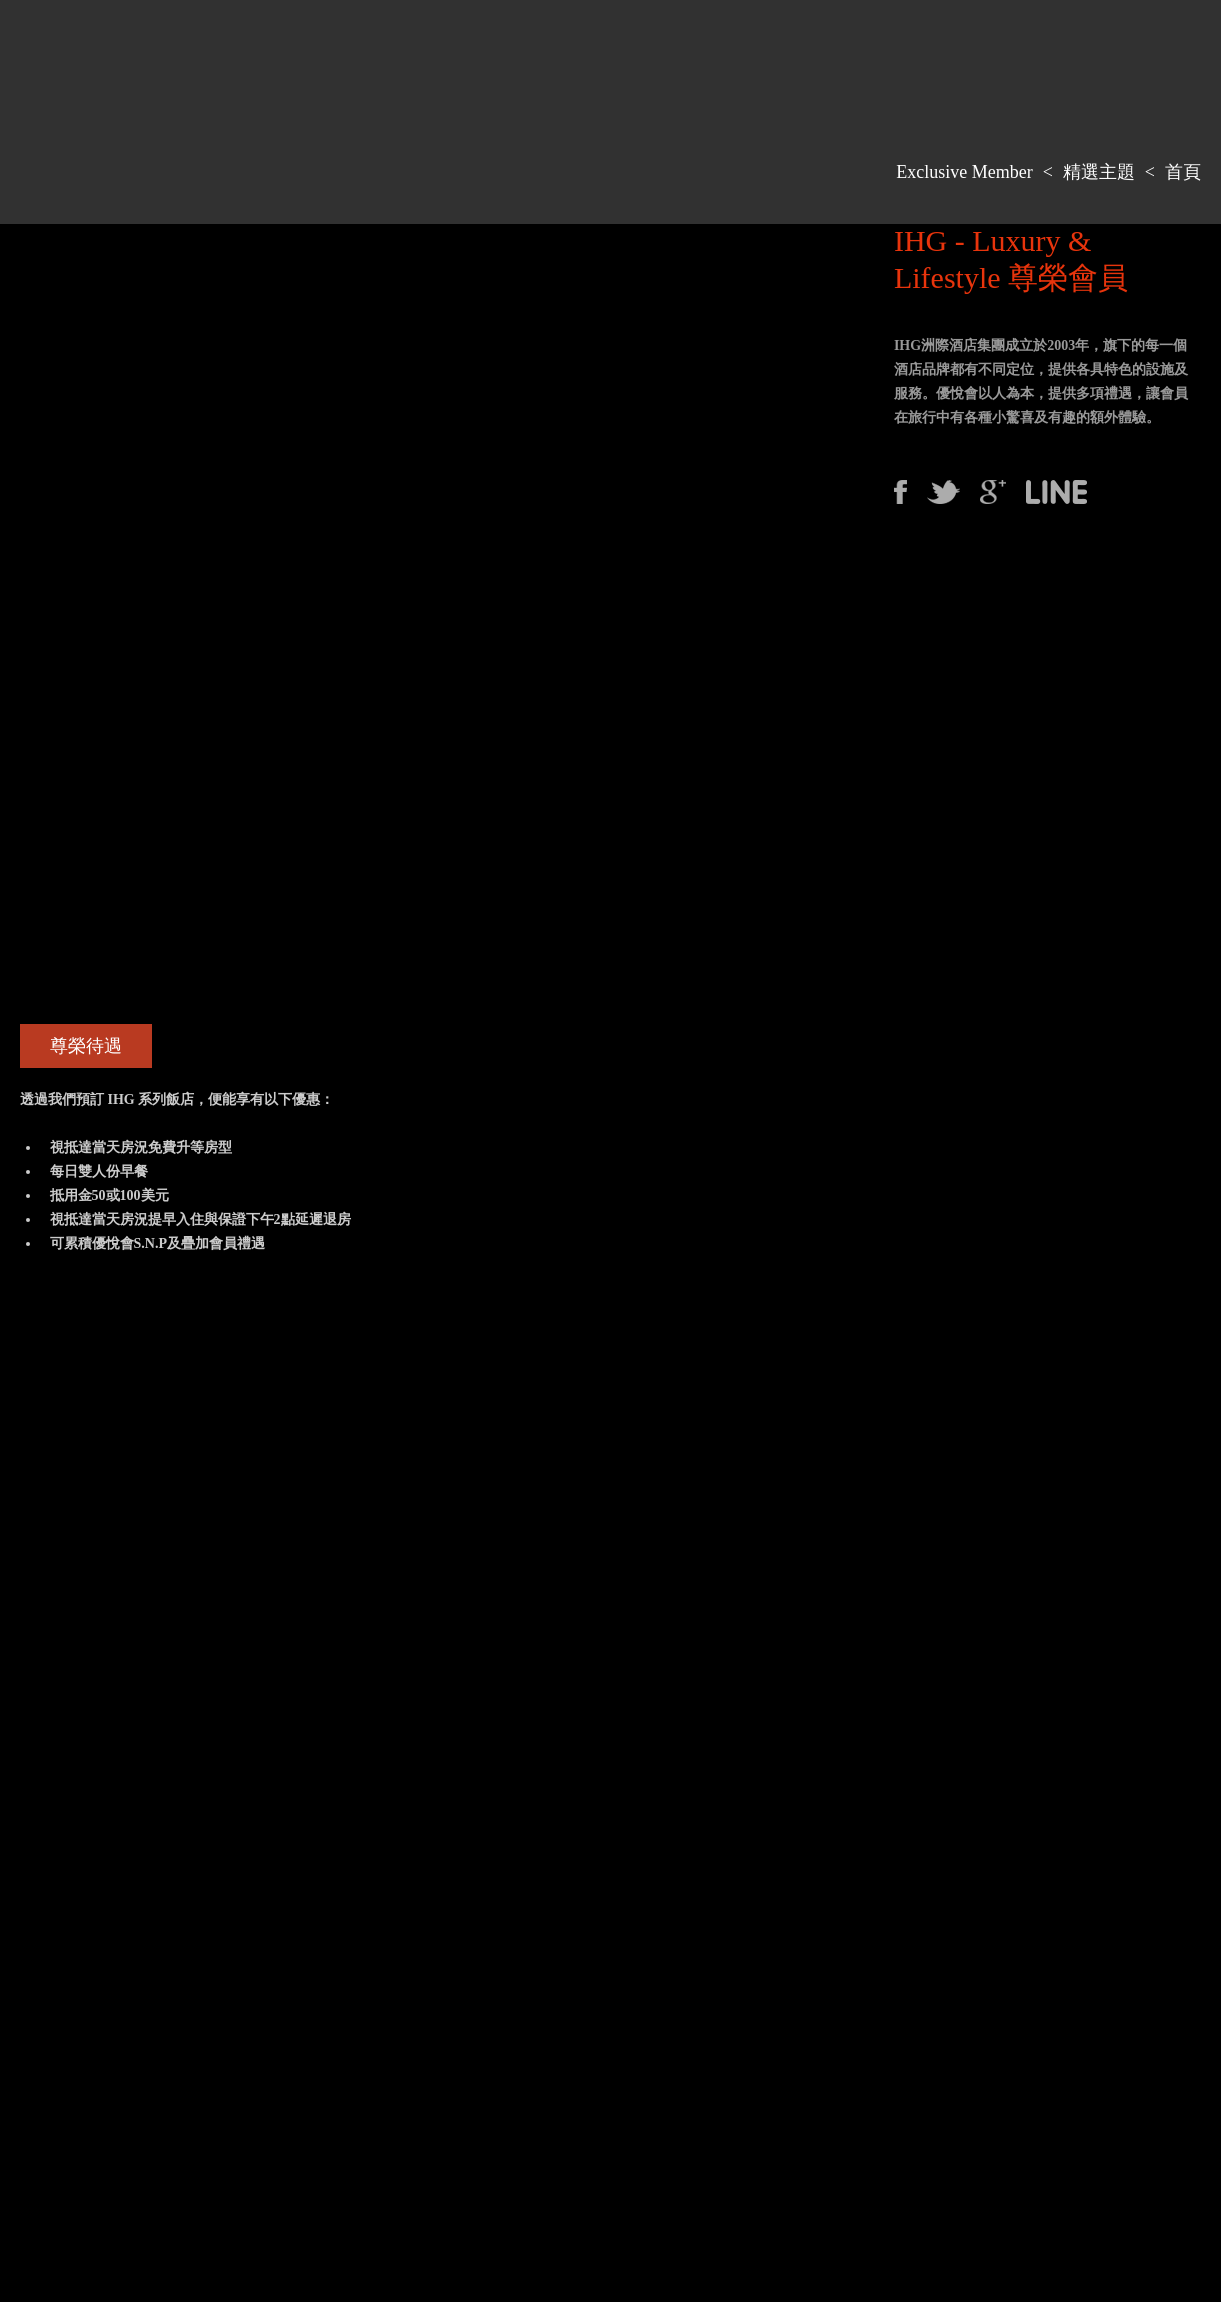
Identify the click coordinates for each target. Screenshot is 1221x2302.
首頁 (1183, 172)
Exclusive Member (964, 172)
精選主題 (1099, 172)
